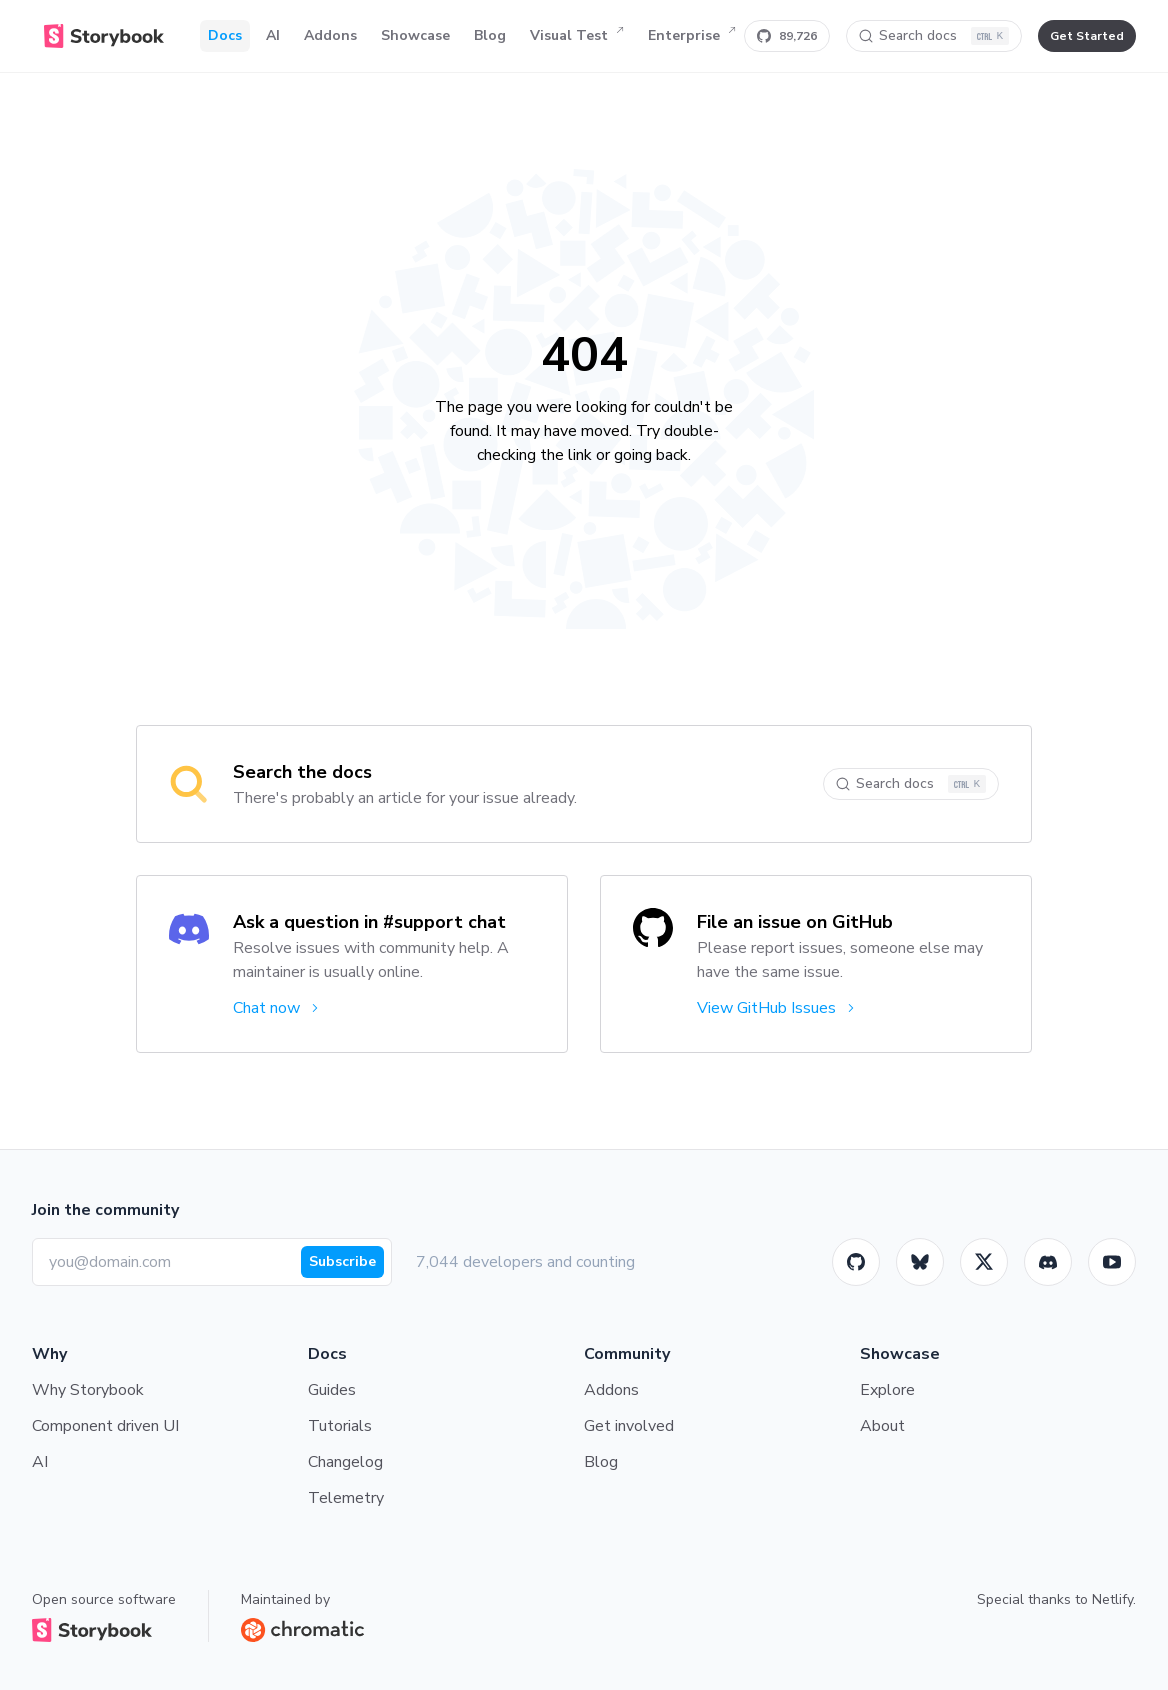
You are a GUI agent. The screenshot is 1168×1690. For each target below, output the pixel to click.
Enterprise (692, 36)
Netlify (1112, 1599)
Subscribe (342, 1261)
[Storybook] (1048, 1262)
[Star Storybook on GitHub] (787, 36)
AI (273, 35)
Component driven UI (105, 1426)
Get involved (629, 1426)
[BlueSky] (920, 1262)
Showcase (415, 35)
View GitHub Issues (777, 1008)
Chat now (277, 1008)
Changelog (345, 1462)
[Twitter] (984, 1262)
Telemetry (346, 1498)
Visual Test (577, 36)
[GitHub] (856, 1262)
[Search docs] (934, 36)
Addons (330, 35)
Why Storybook (88, 1390)
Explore (887, 1390)
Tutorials (340, 1426)
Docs (225, 35)
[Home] (104, 36)
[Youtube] (1112, 1262)
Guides (332, 1390)
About (882, 1426)
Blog (490, 35)
